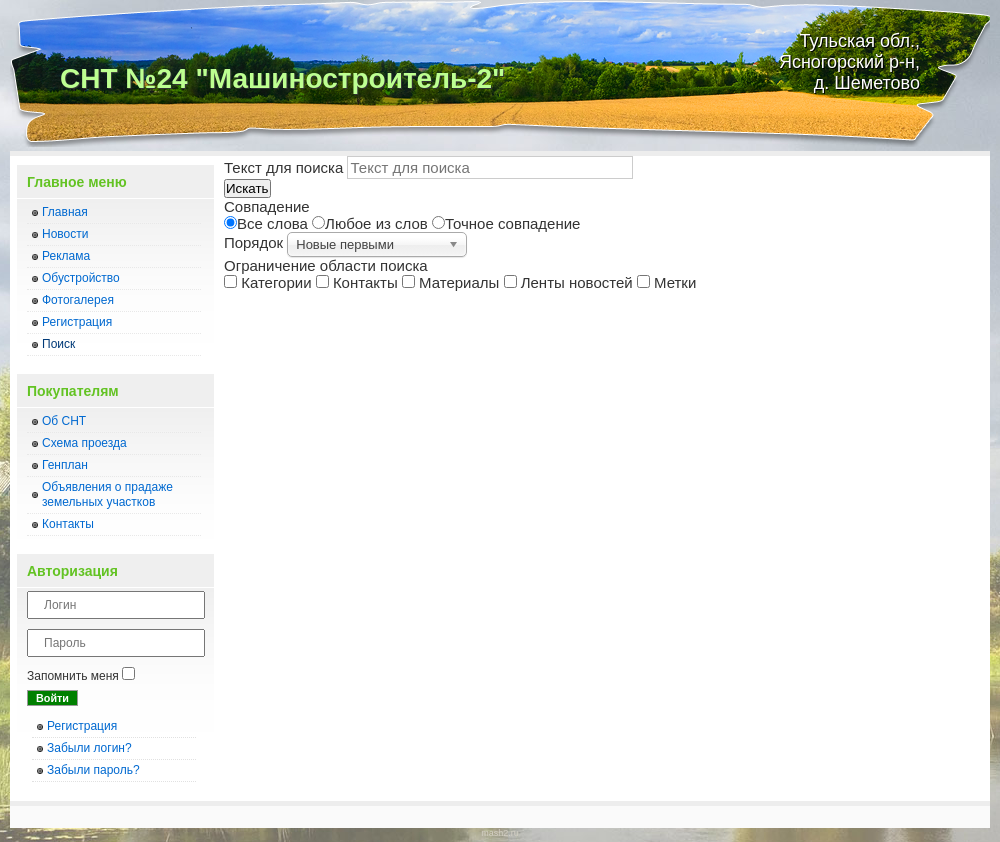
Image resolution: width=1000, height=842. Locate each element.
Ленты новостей (570, 282)
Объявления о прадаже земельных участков (107, 494)
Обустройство (81, 278)
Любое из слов (372, 223)
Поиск (58, 344)
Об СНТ (64, 421)
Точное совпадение (506, 223)
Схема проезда (84, 443)
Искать (247, 188)
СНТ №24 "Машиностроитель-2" (282, 78)
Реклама (66, 256)
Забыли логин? (89, 748)
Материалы (453, 282)
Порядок (255, 242)
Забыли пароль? (93, 770)
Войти (52, 698)
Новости (65, 234)
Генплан (65, 465)
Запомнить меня (73, 676)
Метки (667, 282)
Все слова (268, 223)
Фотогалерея (78, 300)
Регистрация (77, 322)
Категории (270, 282)
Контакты (68, 524)
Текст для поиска (285, 167)
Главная (65, 212)
